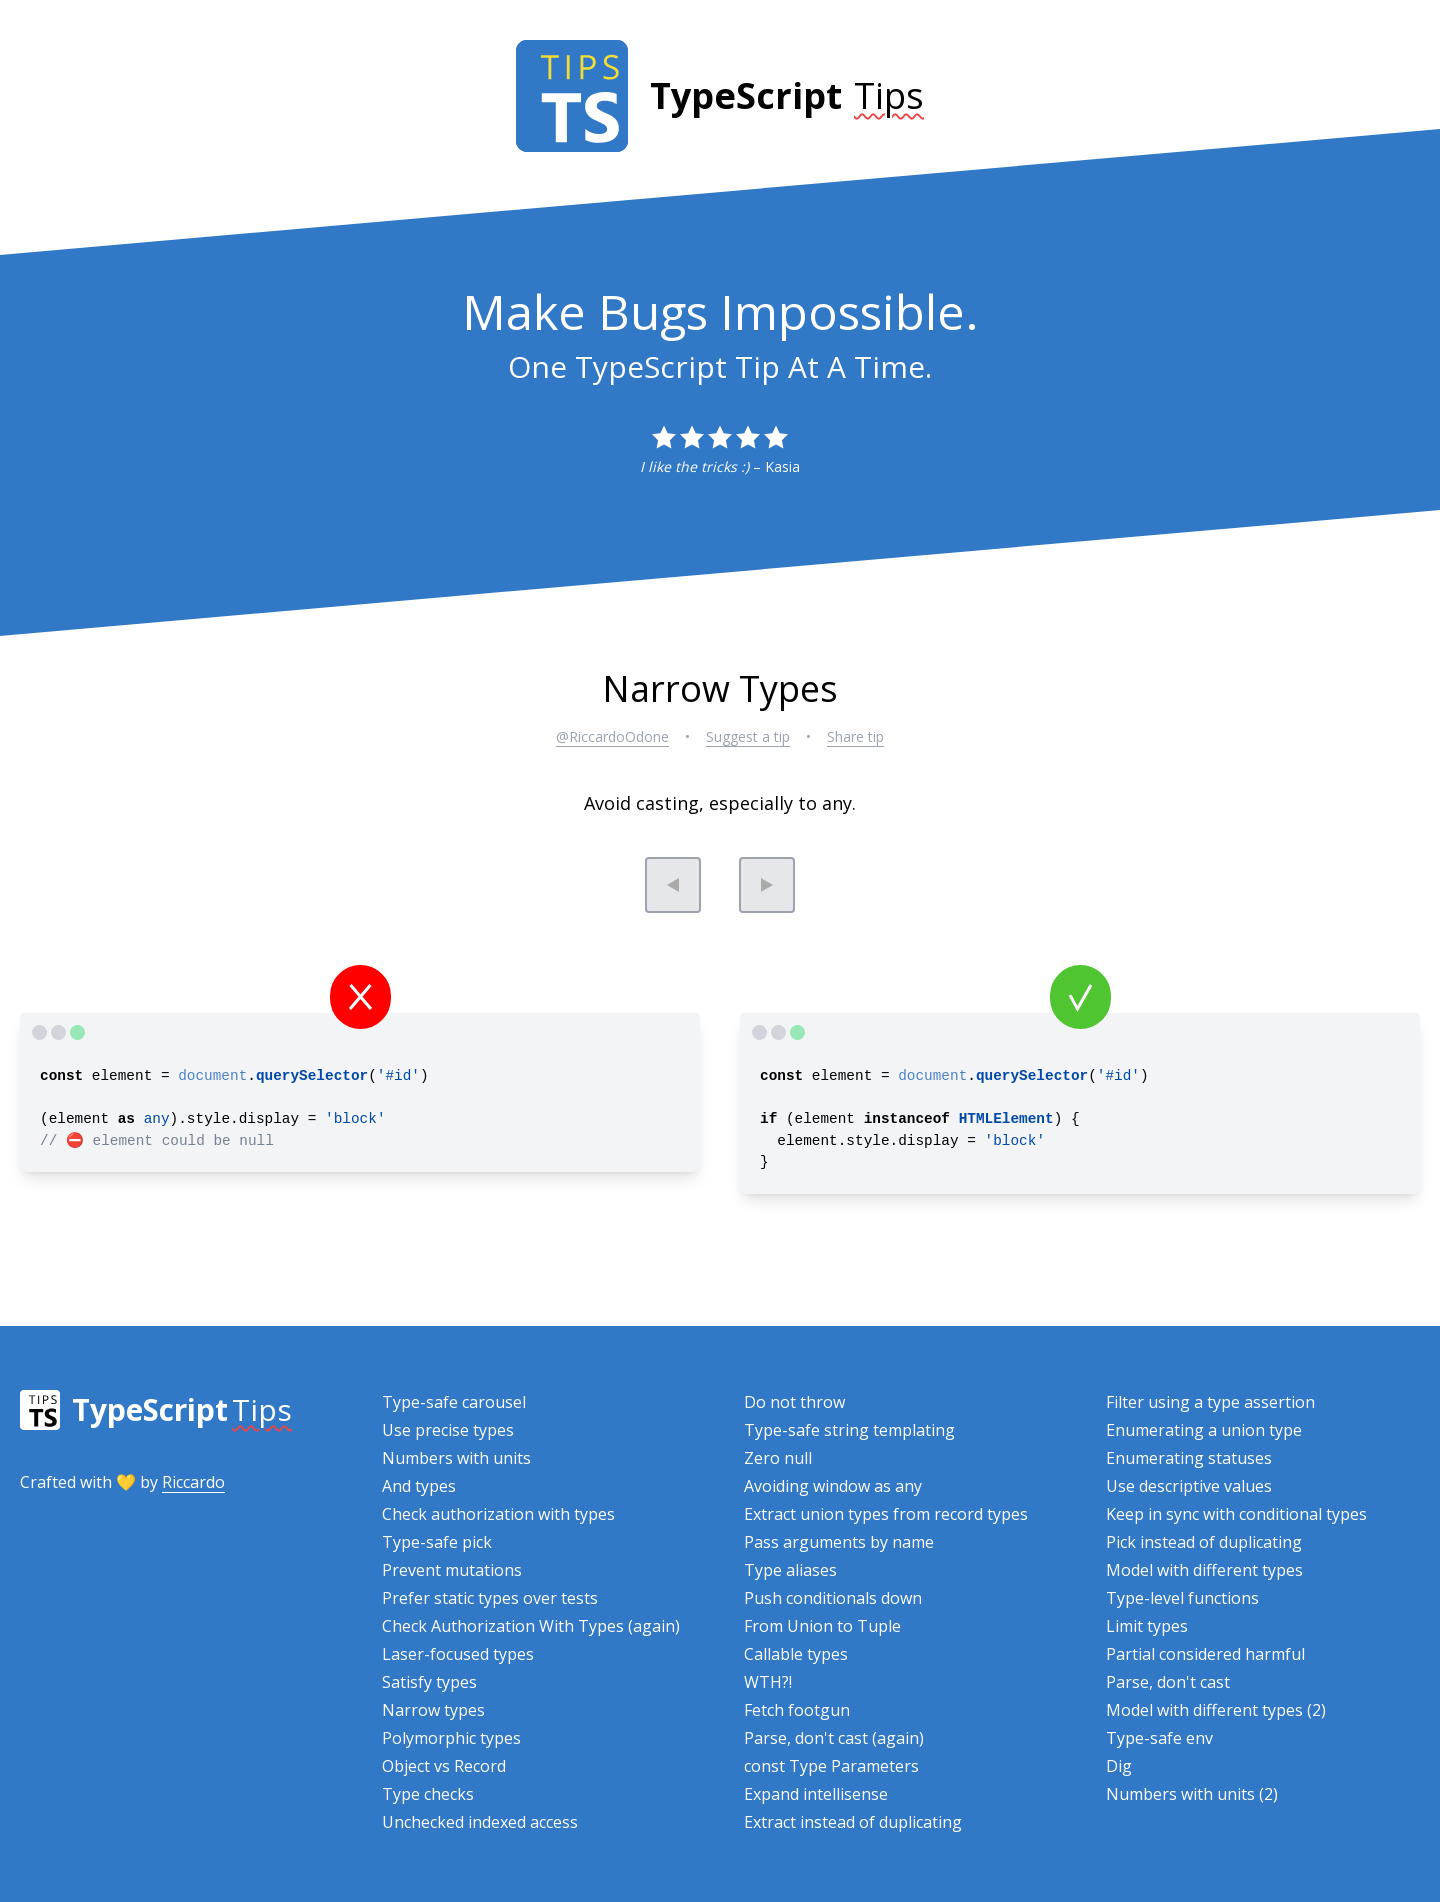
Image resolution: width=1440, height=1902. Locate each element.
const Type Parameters (831, 1766)
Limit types (1147, 1626)
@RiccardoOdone (612, 736)
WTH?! (768, 1682)
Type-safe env (1159, 1738)
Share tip (855, 736)
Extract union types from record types (886, 1514)
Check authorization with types (498, 1514)
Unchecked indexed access (480, 1822)
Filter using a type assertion (1210, 1402)
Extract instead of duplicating (853, 1822)
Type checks (428, 1794)
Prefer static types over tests (490, 1598)
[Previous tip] (673, 885)
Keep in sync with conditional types (1236, 1514)
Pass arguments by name (839, 1542)
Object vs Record (444, 1766)
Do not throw (794, 1402)
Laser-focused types (458, 1654)
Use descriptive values (1189, 1486)
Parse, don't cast (1168, 1682)
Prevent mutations (452, 1570)
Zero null (778, 1458)
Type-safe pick (437, 1542)
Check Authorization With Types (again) (531, 1626)
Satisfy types (429, 1682)
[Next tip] (767, 885)
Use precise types (448, 1430)
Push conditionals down (833, 1598)
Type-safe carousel (454, 1402)
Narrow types (433, 1710)
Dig (1119, 1766)
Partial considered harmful (1205, 1654)
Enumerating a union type (1204, 1430)
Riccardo (193, 1482)
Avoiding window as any (833, 1486)
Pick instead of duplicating (1204, 1542)
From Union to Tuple (822, 1626)
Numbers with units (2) (1192, 1794)
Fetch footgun (797, 1710)
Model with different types (1204, 1570)
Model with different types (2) (1216, 1710)
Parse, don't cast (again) (834, 1738)
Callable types (796, 1654)
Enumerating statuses (1189, 1458)
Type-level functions (1182, 1598)
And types (419, 1486)
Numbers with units (456, 1458)
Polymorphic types (451, 1738)
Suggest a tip (748, 736)
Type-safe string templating (849, 1430)
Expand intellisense (816, 1794)
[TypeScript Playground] (75, 1034)
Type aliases (790, 1570)
